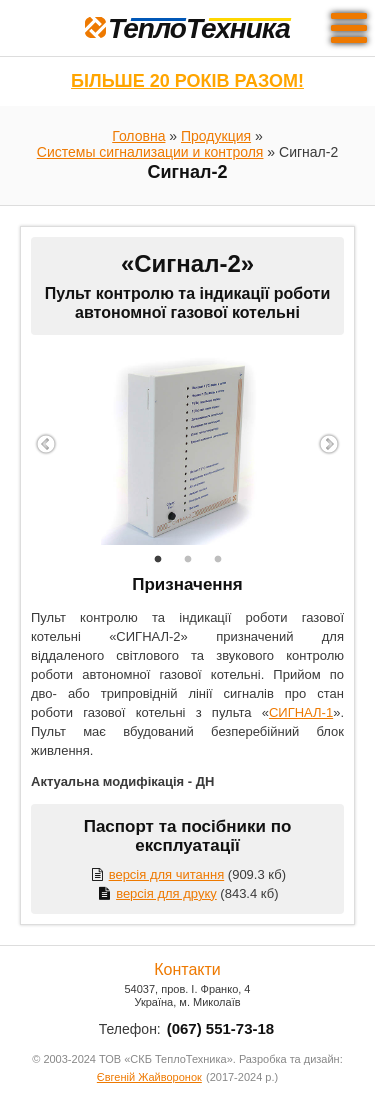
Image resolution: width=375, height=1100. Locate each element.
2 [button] (188, 560)
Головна (138, 136)
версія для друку (156, 894)
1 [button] (158, 560)
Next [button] (329, 445)
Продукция (216, 136)
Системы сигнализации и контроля (150, 152)
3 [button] (218, 560)
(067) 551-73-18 (221, 1028)
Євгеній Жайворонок (149, 1077)
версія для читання (156, 875)
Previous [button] (46, 445)
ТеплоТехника (187, 28)
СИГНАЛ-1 (301, 712)
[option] (187, 445)
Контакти (187, 969)
